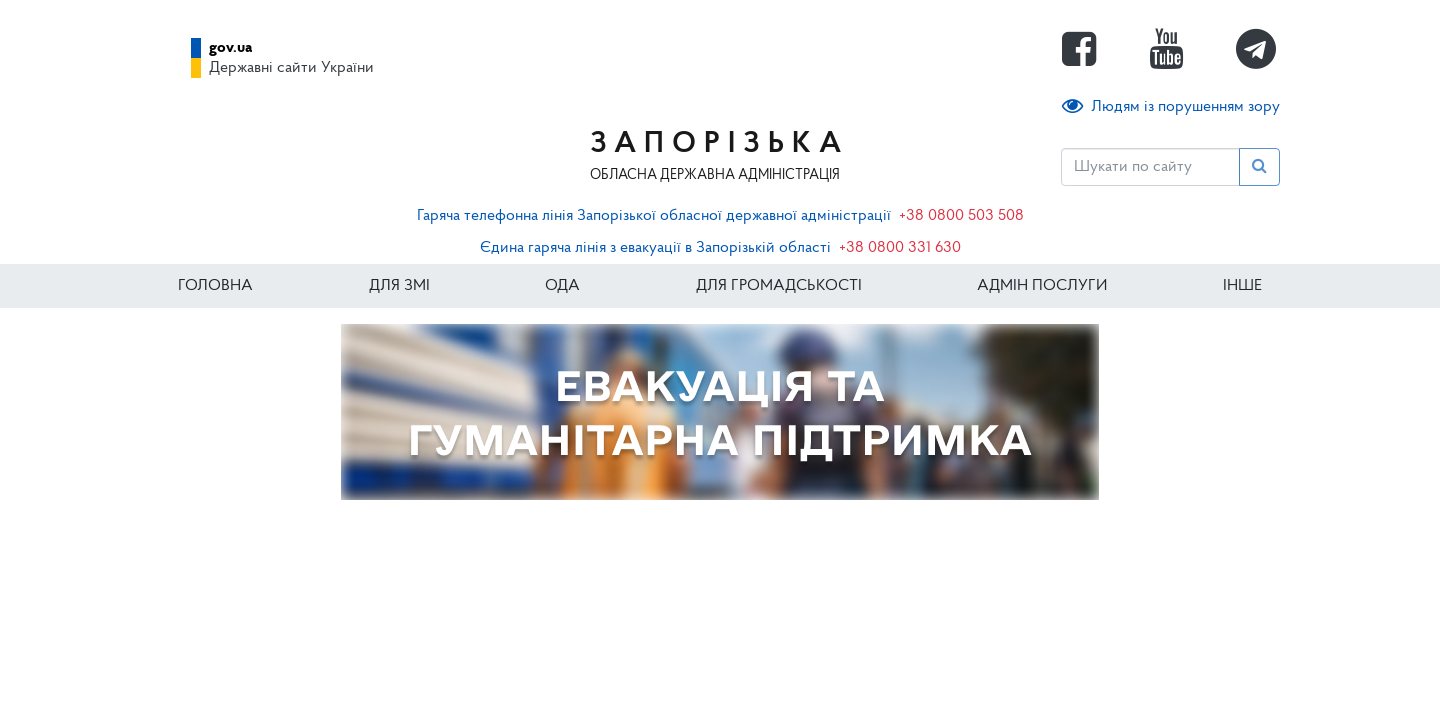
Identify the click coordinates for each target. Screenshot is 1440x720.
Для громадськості (779, 286)
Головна (215, 286)
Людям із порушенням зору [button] (1171, 106)
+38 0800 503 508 (961, 216)
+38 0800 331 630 (900, 248)
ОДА (562, 286)
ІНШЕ (1242, 286)
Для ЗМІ (399, 286)
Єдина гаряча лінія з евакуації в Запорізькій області (655, 248)
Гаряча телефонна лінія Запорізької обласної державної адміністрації (654, 216)
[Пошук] (1150, 167)
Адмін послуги (1042, 286)
